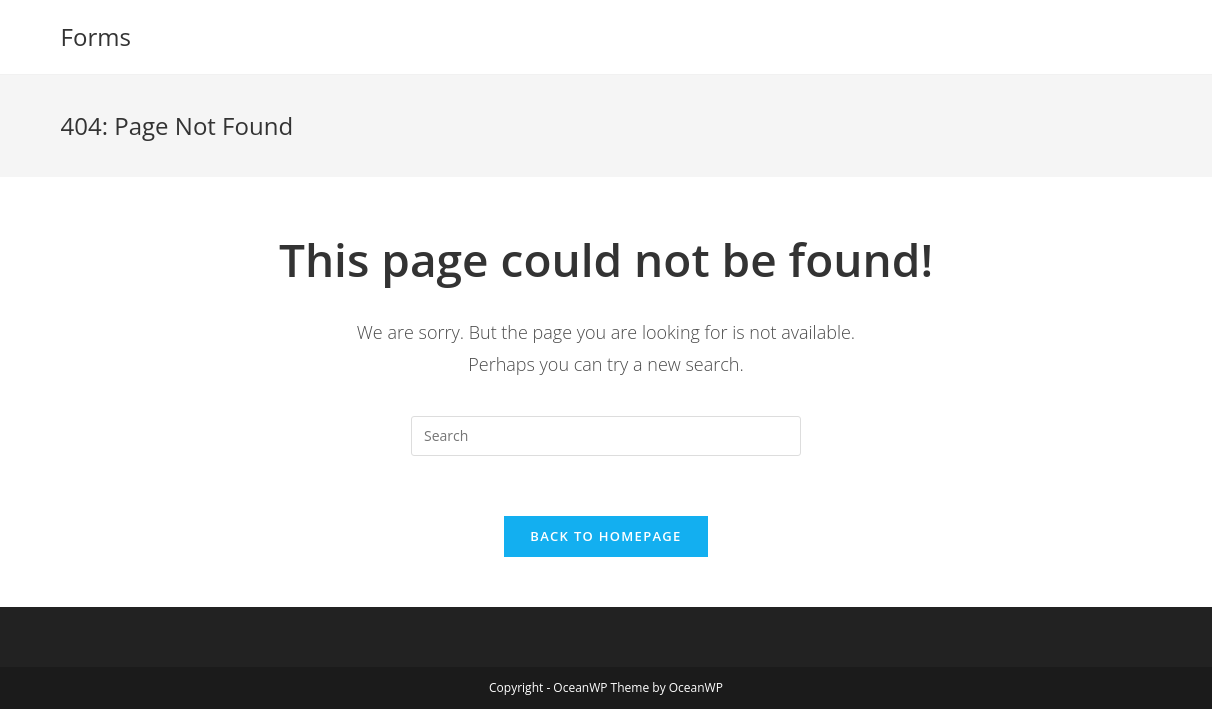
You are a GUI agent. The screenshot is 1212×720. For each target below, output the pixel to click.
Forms (96, 36)
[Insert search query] (606, 436)
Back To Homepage (605, 536)
